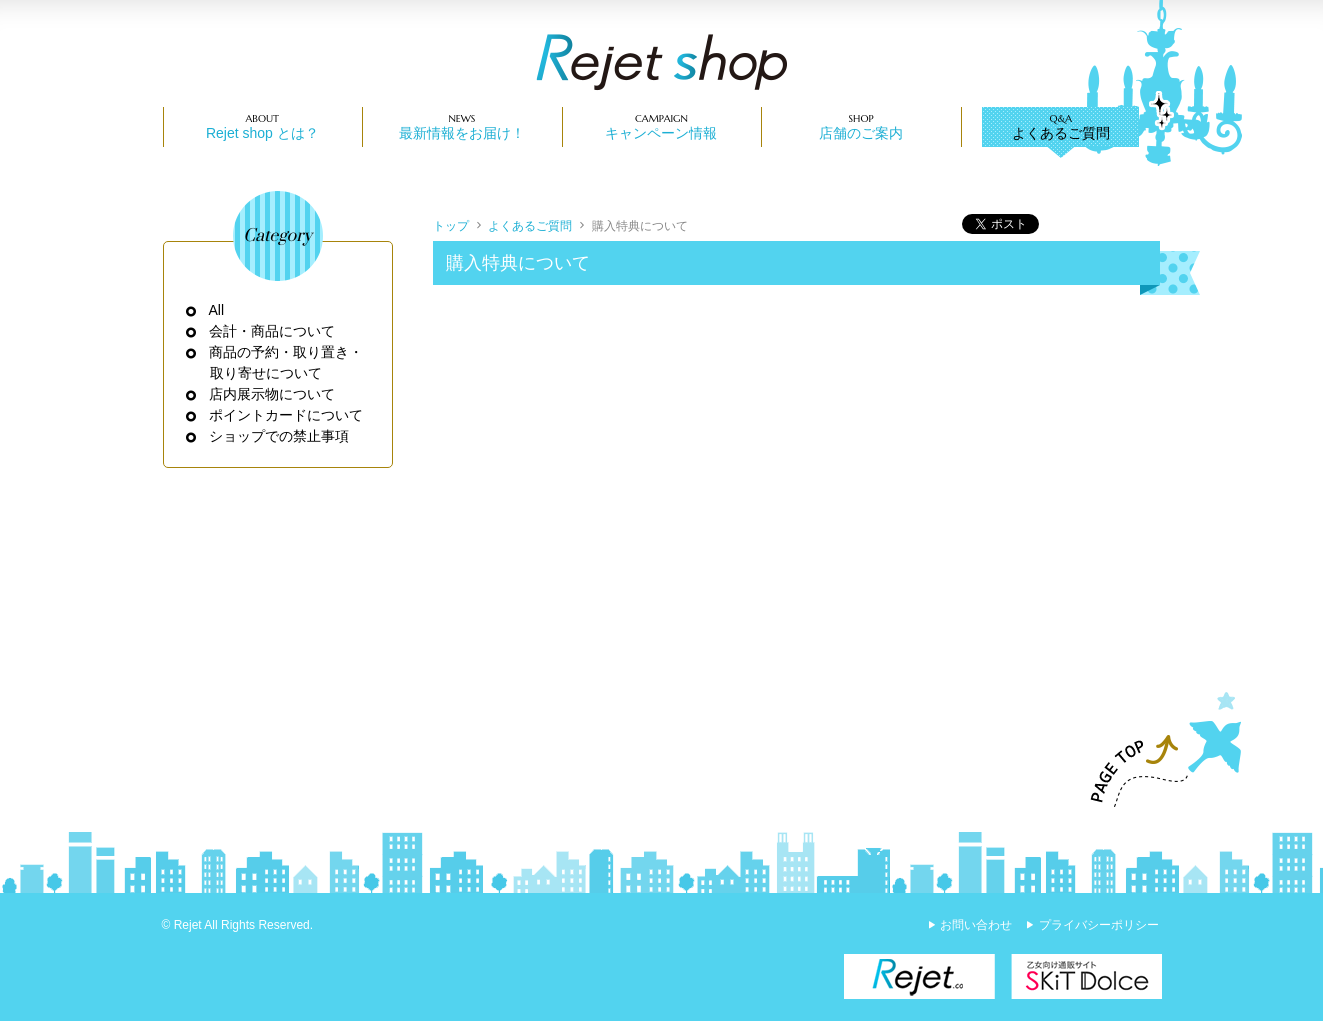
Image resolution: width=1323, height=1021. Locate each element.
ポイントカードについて (286, 415)
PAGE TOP (1157, 750)
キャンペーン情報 (661, 133)
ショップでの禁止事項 (279, 436)
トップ (451, 226)
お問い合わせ (976, 925)
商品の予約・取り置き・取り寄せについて (286, 362)
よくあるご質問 (1061, 133)
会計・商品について (272, 331)
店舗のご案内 (861, 133)
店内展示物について (272, 394)
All (217, 310)
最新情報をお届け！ (462, 133)
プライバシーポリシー (1099, 925)
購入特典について (640, 226)
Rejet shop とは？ (262, 133)
